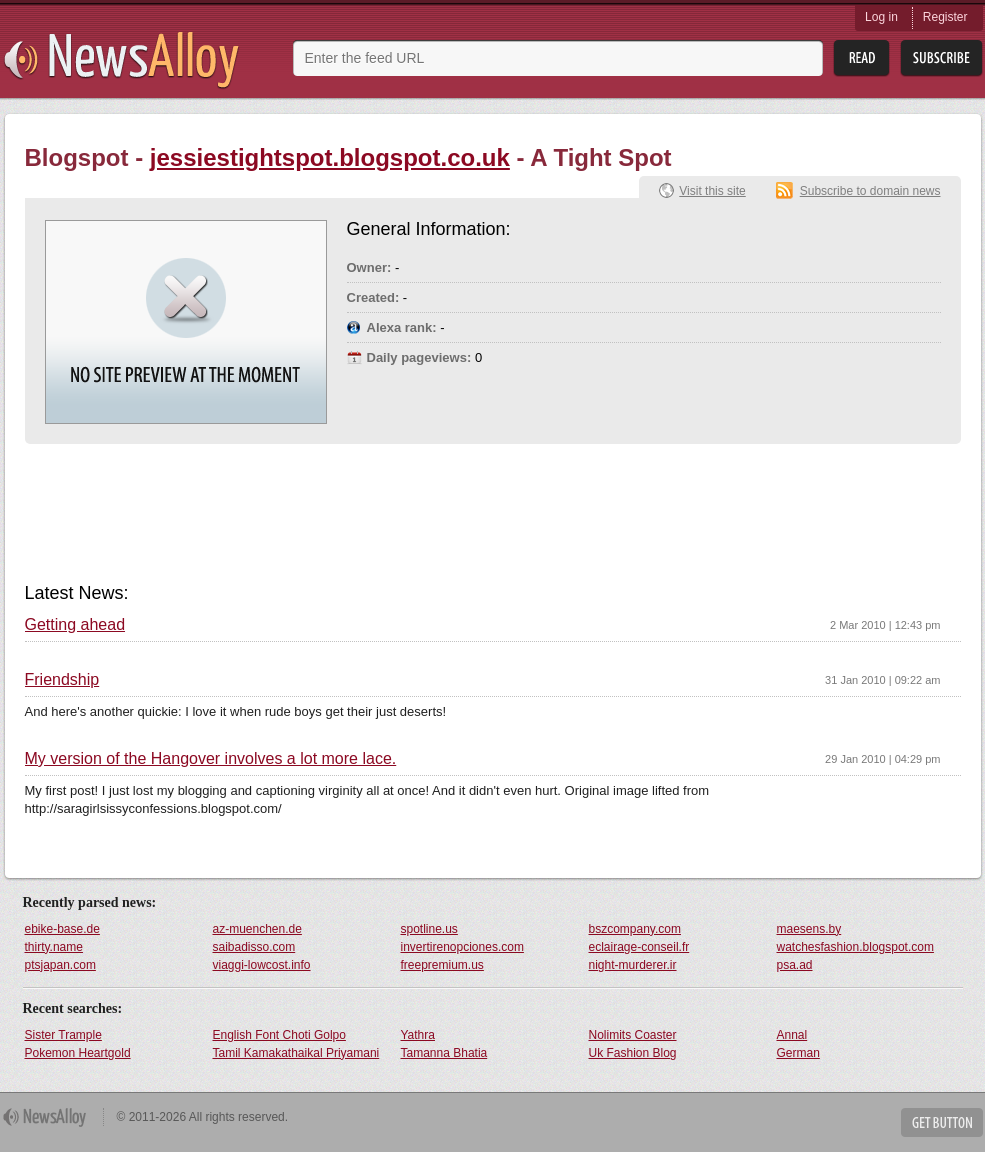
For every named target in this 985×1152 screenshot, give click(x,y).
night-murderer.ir (633, 965)
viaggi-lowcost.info (262, 965)
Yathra (418, 1035)
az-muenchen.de (257, 929)
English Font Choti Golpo (279, 1035)
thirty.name (54, 947)
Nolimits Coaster (633, 1035)
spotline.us (429, 929)
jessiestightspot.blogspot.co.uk (330, 157)
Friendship (62, 680)
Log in (881, 17)
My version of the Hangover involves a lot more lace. (211, 759)
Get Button (942, 1122)
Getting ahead (75, 625)
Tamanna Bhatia (444, 1053)
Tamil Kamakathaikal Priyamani (296, 1053)
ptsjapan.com (60, 965)
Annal (792, 1035)
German (798, 1053)
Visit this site (712, 191)
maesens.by (809, 929)
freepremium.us (442, 965)
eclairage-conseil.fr (639, 947)
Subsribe (941, 58)
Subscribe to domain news (870, 191)
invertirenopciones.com (462, 947)
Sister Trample (63, 1035)
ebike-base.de (62, 929)
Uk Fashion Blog (633, 1053)
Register (945, 17)
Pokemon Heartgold (78, 1053)
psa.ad (795, 965)
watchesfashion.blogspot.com (855, 947)
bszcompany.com (635, 929)
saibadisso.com (254, 947)
